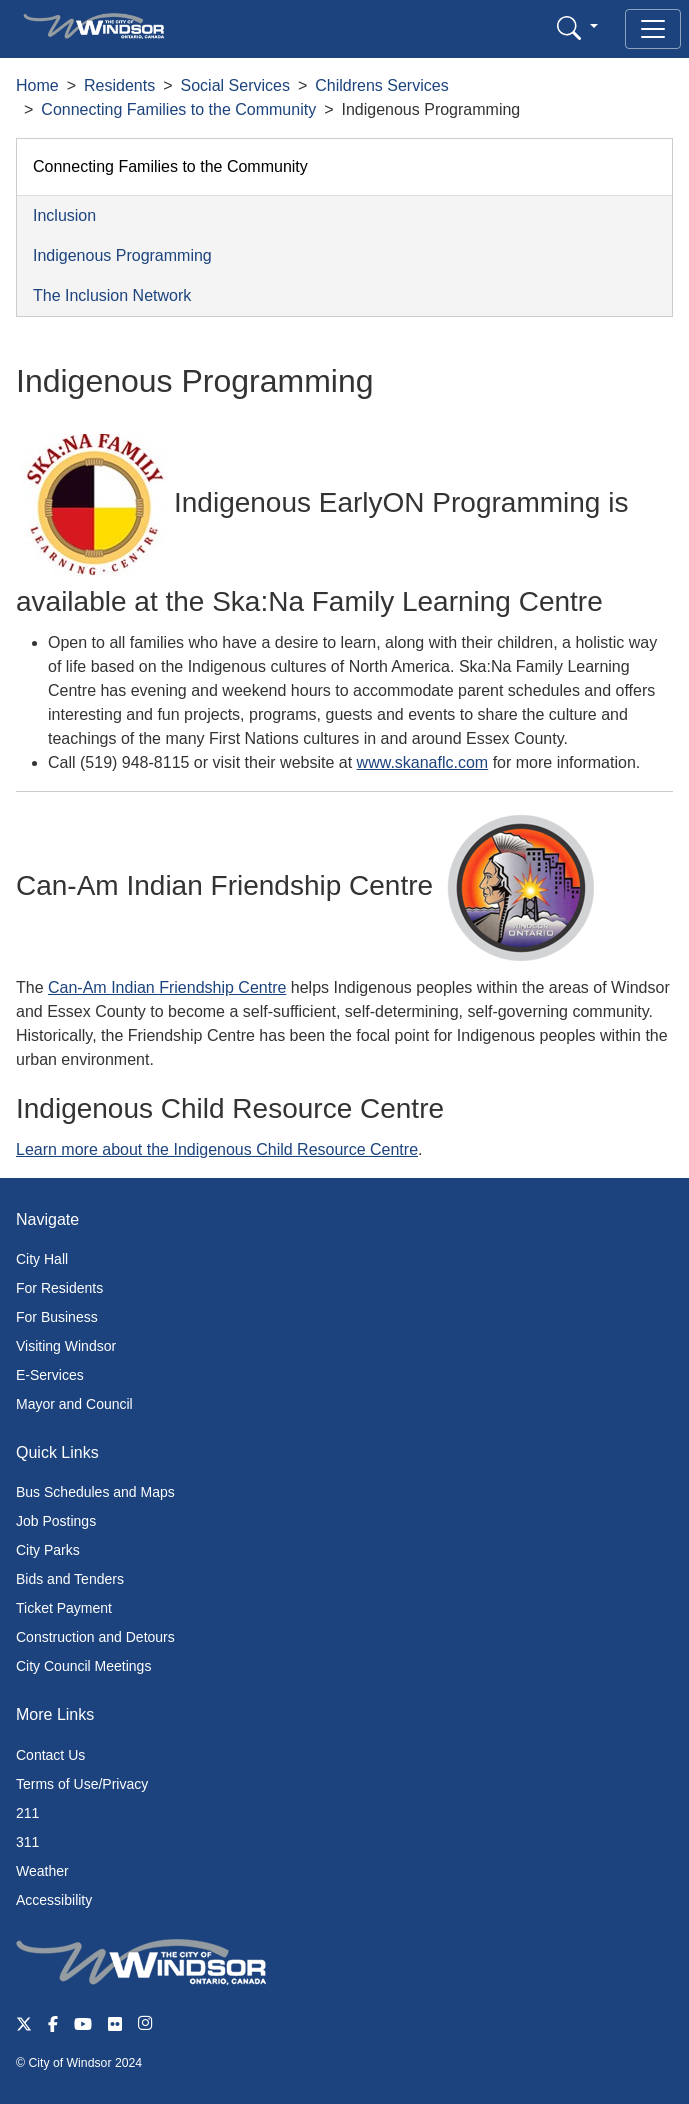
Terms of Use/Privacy (82, 1784)
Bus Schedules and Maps (95, 1492)
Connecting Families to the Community (178, 109)
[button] (577, 27)
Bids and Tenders (70, 1579)
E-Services (50, 1375)
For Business (57, 1317)
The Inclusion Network (112, 295)
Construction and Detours (95, 1637)
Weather (42, 1871)
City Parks (48, 1550)
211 (27, 1813)
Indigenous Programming (122, 255)
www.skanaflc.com (423, 762)
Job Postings (56, 1521)
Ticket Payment (64, 1608)
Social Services (235, 85)
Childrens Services (381, 85)
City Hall (42, 1259)
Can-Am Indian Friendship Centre (167, 987)
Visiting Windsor (66, 1346)
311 (27, 1842)
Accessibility (54, 1900)
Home (37, 85)
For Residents (59, 1288)
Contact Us (50, 1755)
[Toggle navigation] (653, 29)
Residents (119, 85)
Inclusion (64, 215)
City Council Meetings (83, 1666)
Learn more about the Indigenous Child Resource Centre (217, 1149)
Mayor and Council (74, 1404)
